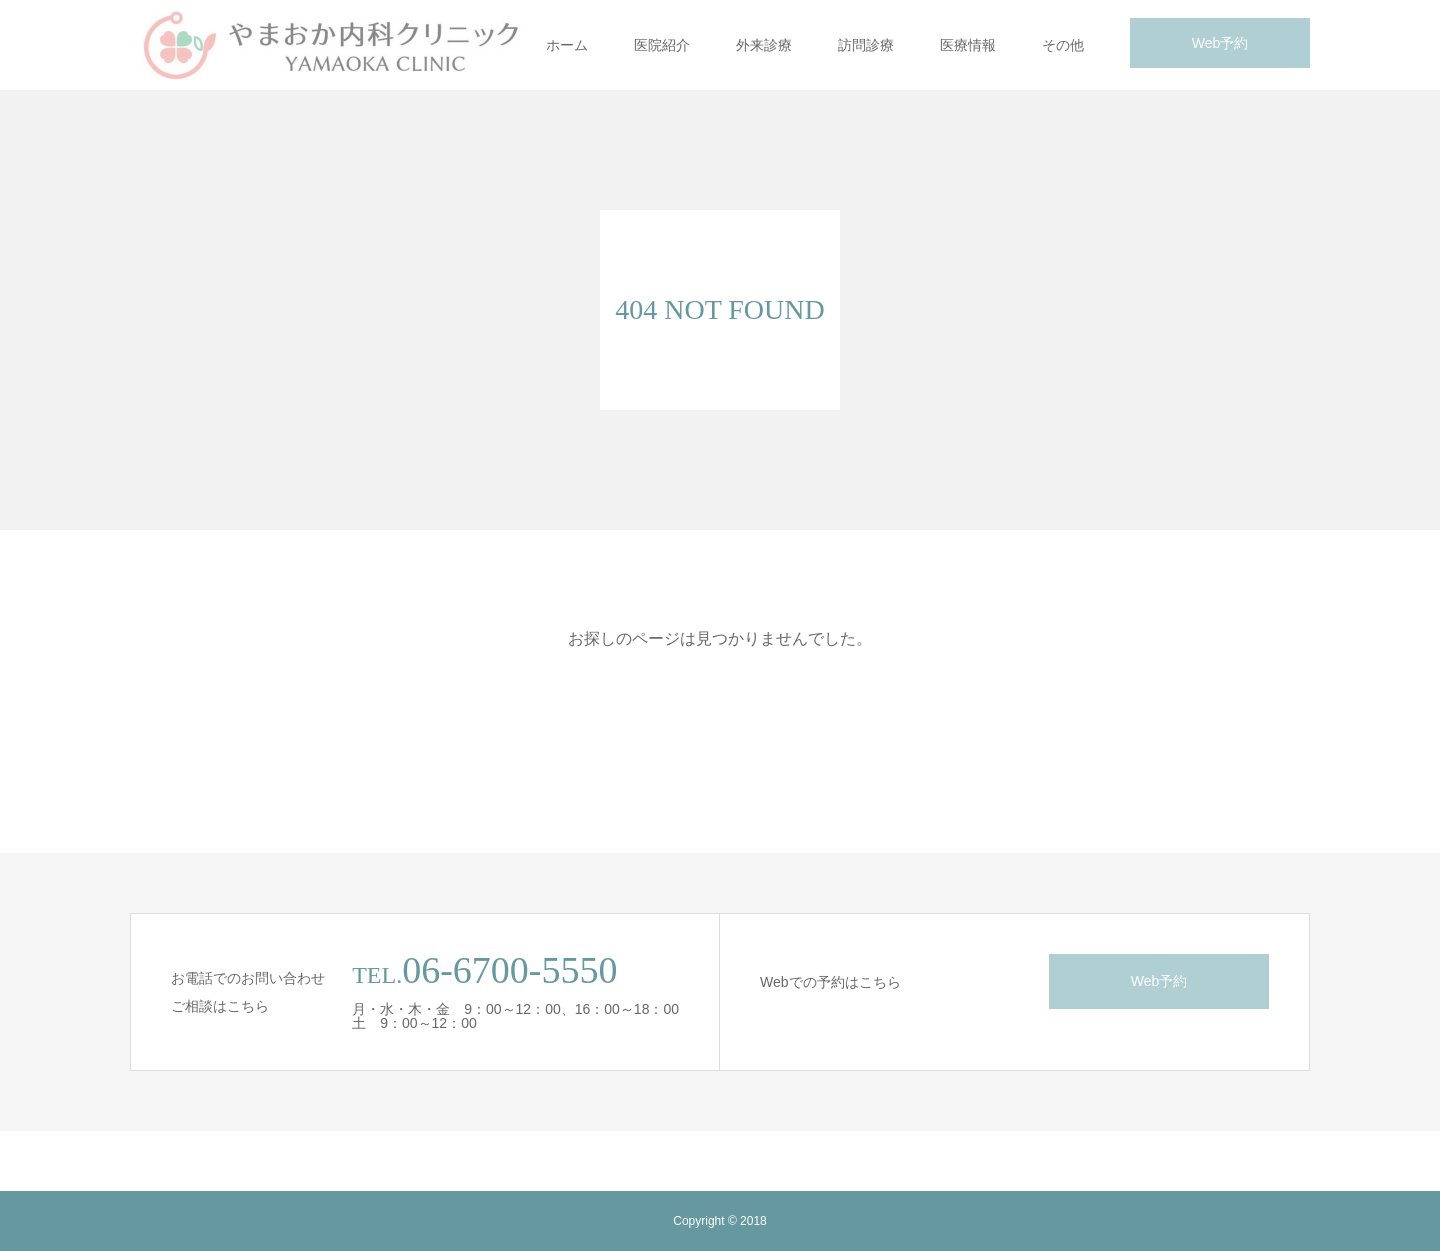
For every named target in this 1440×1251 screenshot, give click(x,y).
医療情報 (968, 45)
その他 (1063, 45)
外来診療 (764, 45)
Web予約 (1220, 43)
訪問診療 (866, 45)
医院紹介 (662, 45)
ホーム (567, 45)
